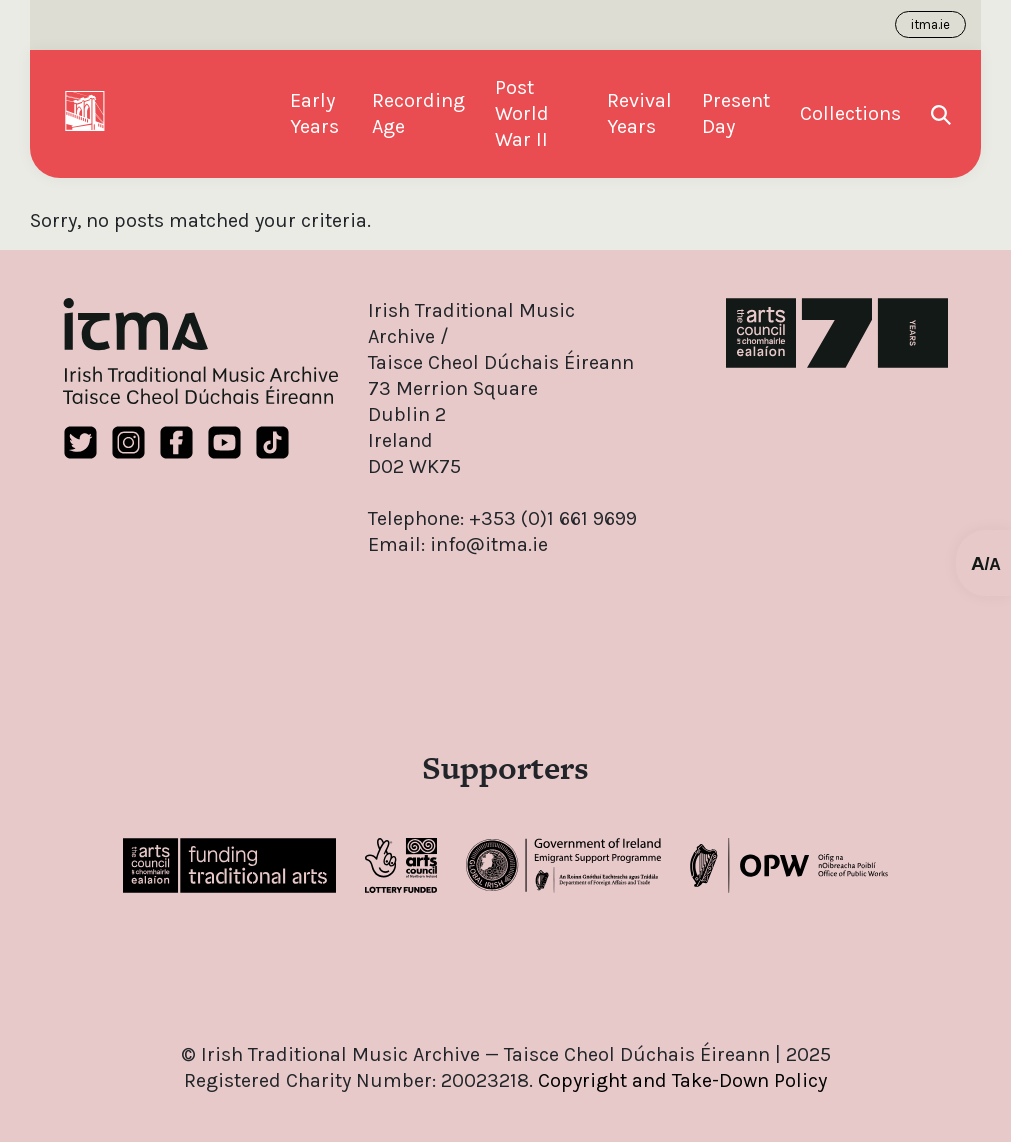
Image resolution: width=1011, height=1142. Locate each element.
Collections (850, 113)
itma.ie (930, 24)
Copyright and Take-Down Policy (682, 1080)
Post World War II (522, 113)
